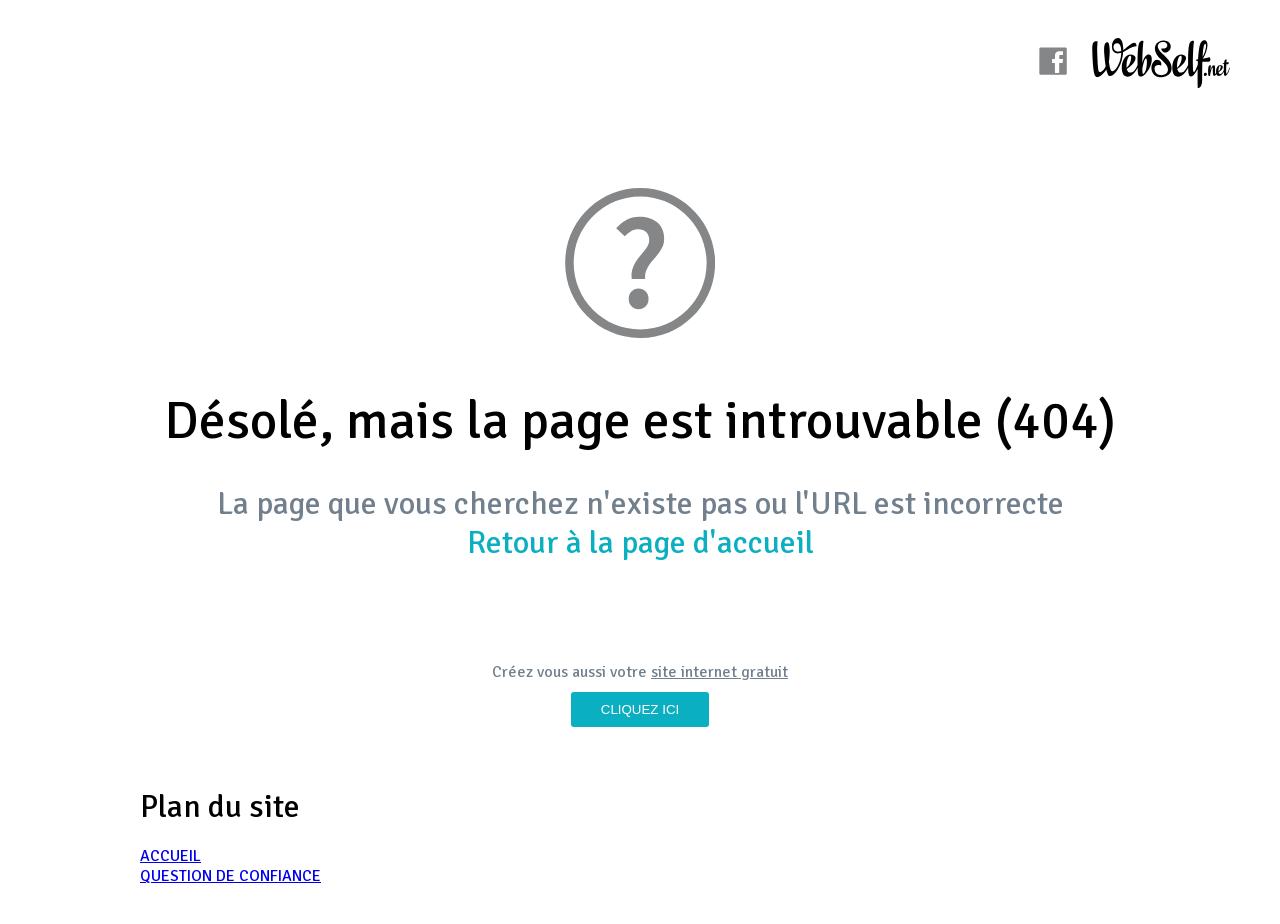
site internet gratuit (719, 672)
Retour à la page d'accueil (640, 542)
